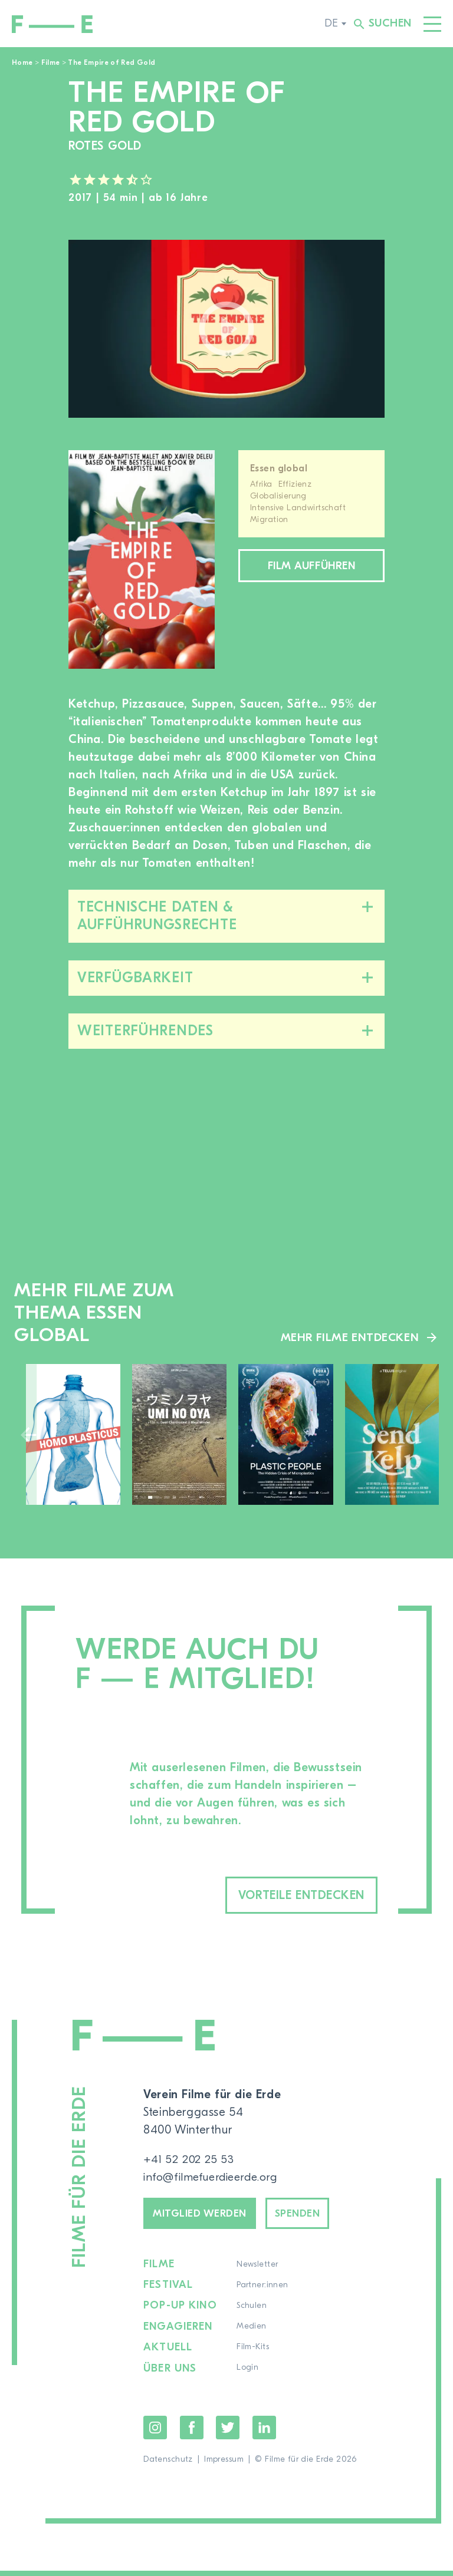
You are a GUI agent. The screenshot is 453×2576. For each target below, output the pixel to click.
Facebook (191, 2433)
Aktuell (168, 2353)
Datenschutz (168, 2464)
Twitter (227, 2433)
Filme (50, 62)
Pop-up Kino (180, 2312)
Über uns (170, 2374)
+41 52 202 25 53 (189, 2161)
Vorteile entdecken (284, 1896)
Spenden (315, 2217)
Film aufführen (311, 567)
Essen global (278, 468)
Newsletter (257, 2271)
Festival (168, 2291)
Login (248, 2374)
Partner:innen (262, 2291)
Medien (252, 2332)
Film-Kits (253, 2353)
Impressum (224, 2464)
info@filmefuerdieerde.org (214, 2178)
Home (22, 62)
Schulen (252, 2312)
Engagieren (178, 2333)
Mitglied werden (207, 2217)
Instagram (155, 2433)
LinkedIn (264, 2433)
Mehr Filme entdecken (348, 1337)
